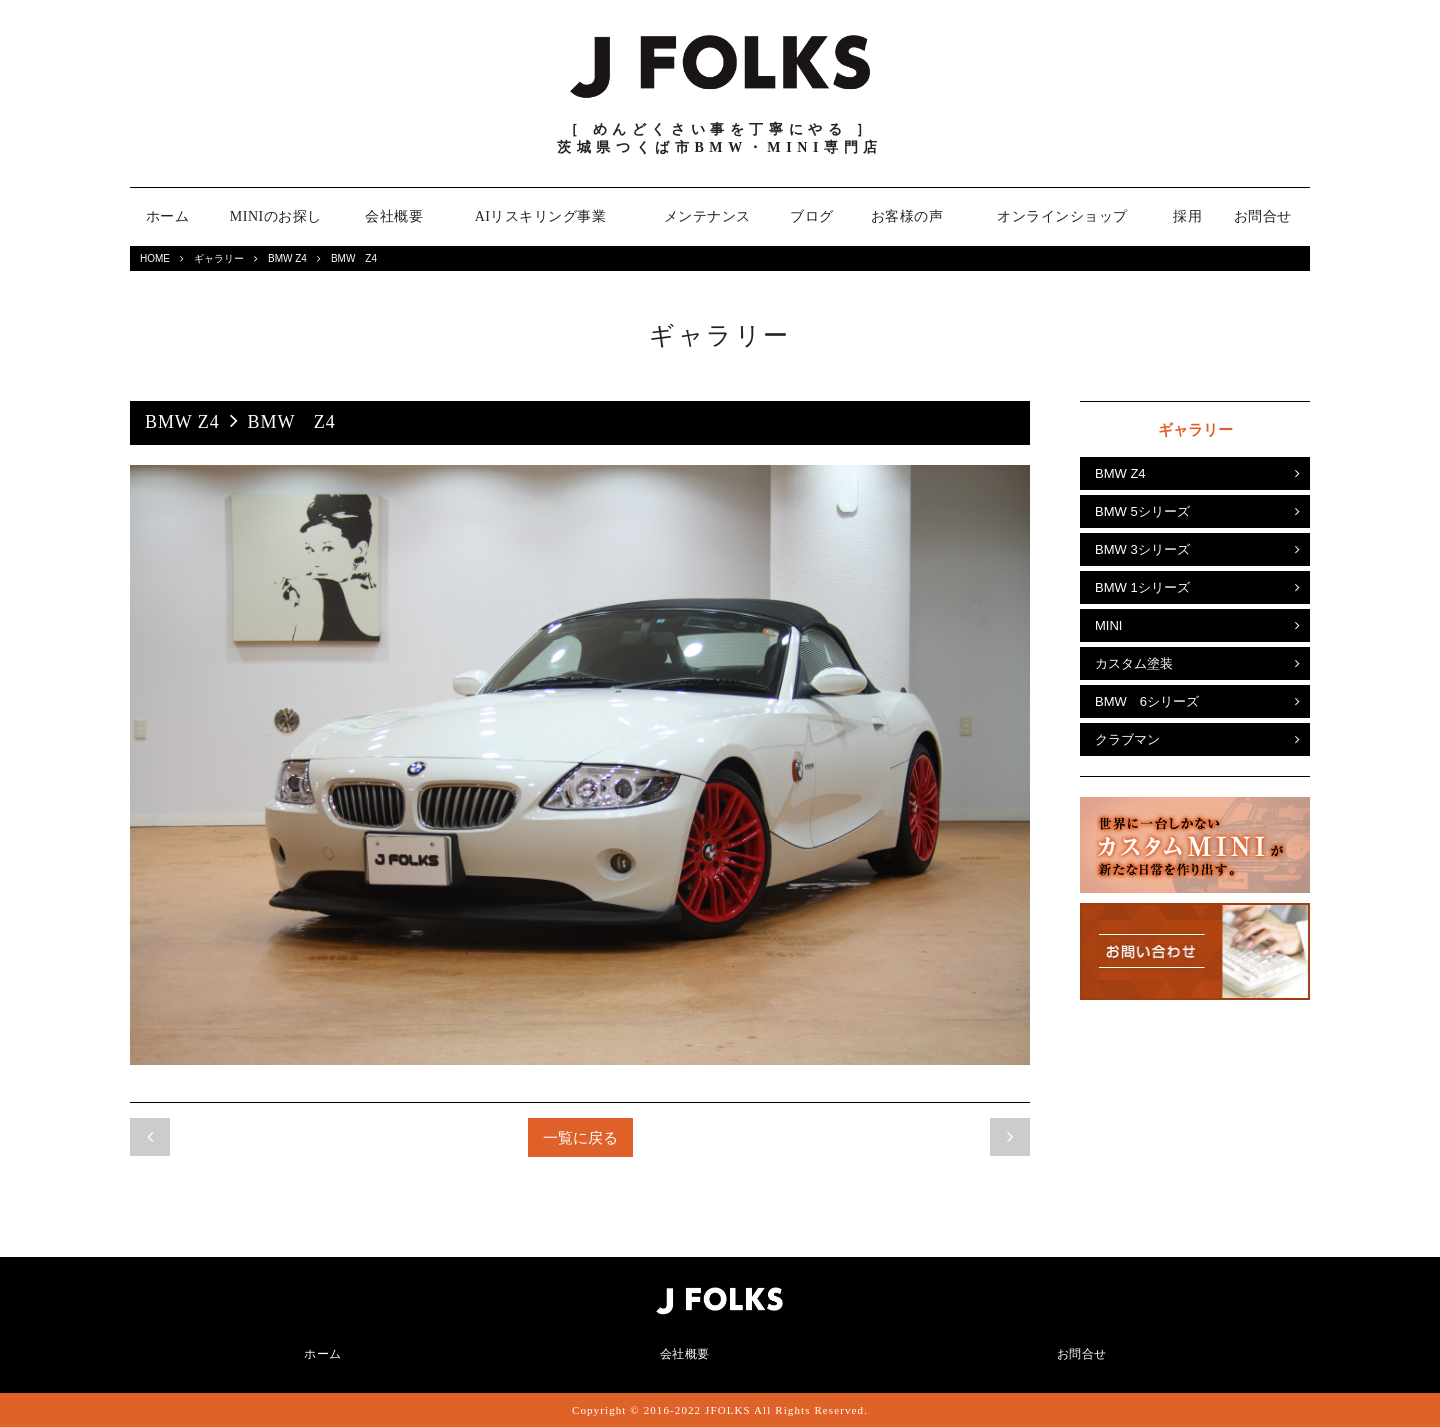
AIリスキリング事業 (541, 216)
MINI (1108, 625)
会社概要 (394, 216)
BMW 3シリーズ (1142, 549)
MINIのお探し (276, 216)
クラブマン (1127, 739)
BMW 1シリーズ (1142, 587)
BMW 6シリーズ (1147, 701)
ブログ (812, 216)
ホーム (168, 216)
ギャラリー (219, 258)
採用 (1187, 216)
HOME (155, 258)
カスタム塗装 (1134, 663)
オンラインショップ (1062, 216)
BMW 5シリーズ (1142, 511)
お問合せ (1263, 216)
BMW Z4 (287, 258)
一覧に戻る (580, 1137)
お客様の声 (907, 216)
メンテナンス (707, 216)
